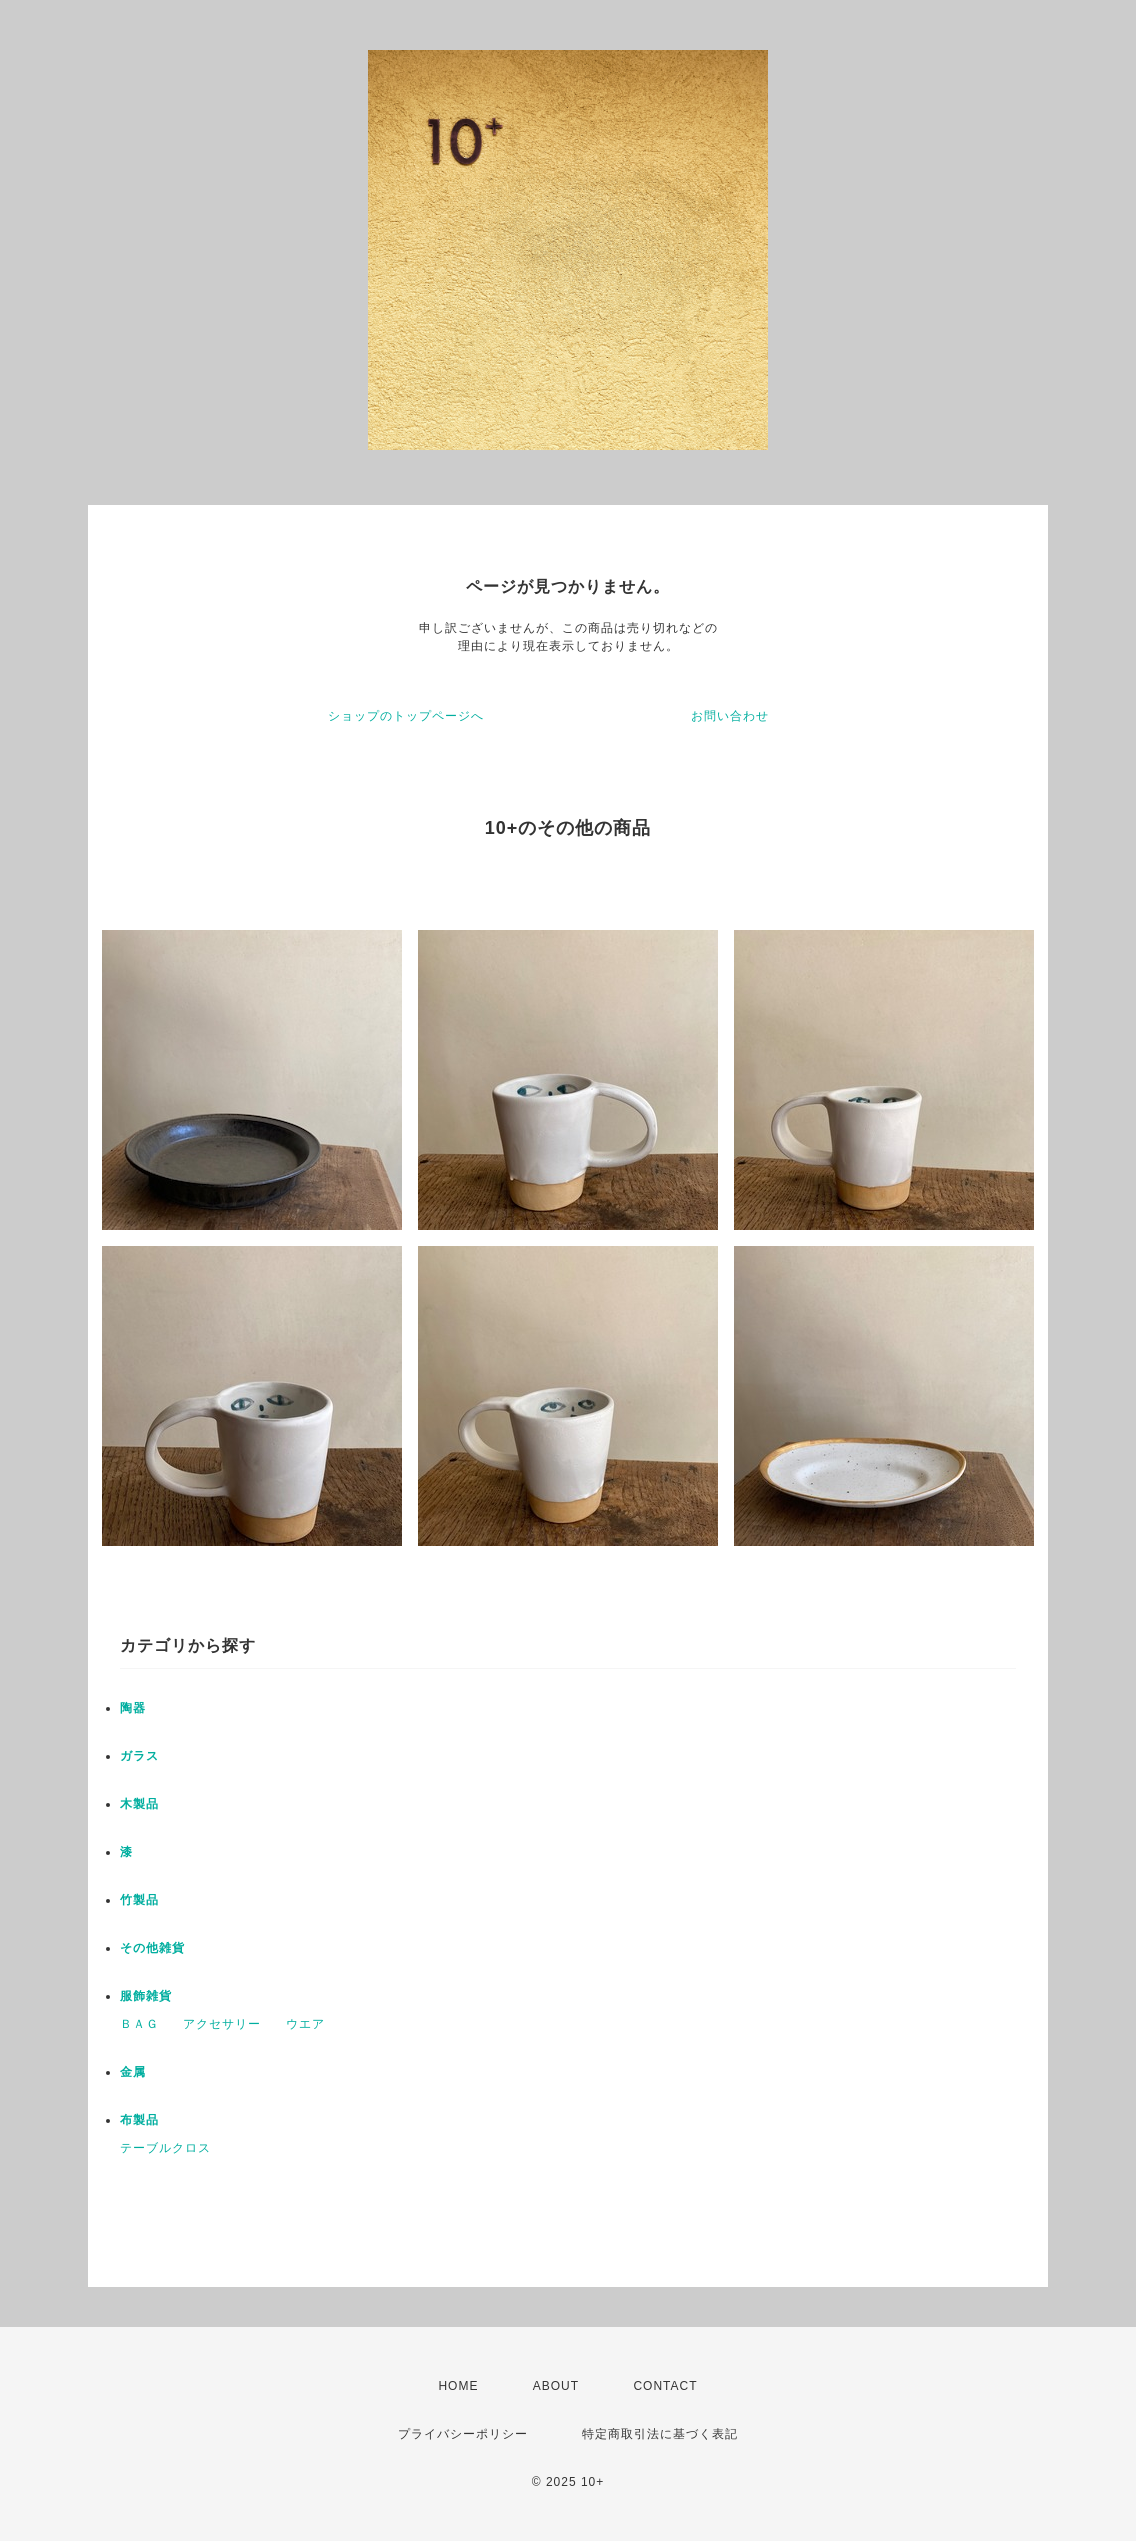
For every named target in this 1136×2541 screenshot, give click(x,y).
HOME (458, 2386)
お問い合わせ (730, 716)
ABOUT (556, 2386)
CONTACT (665, 2386)
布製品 (139, 2120)
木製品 (139, 1804)
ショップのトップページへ (406, 716)
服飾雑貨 (146, 1996)
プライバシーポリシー (463, 2434)
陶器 (133, 1708)
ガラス (139, 1756)
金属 (133, 2072)
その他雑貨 (152, 1948)
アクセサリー (222, 2024)
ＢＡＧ (139, 2024)
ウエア (305, 2024)
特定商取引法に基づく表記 (660, 2434)
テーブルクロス (165, 2148)
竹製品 (139, 1900)
